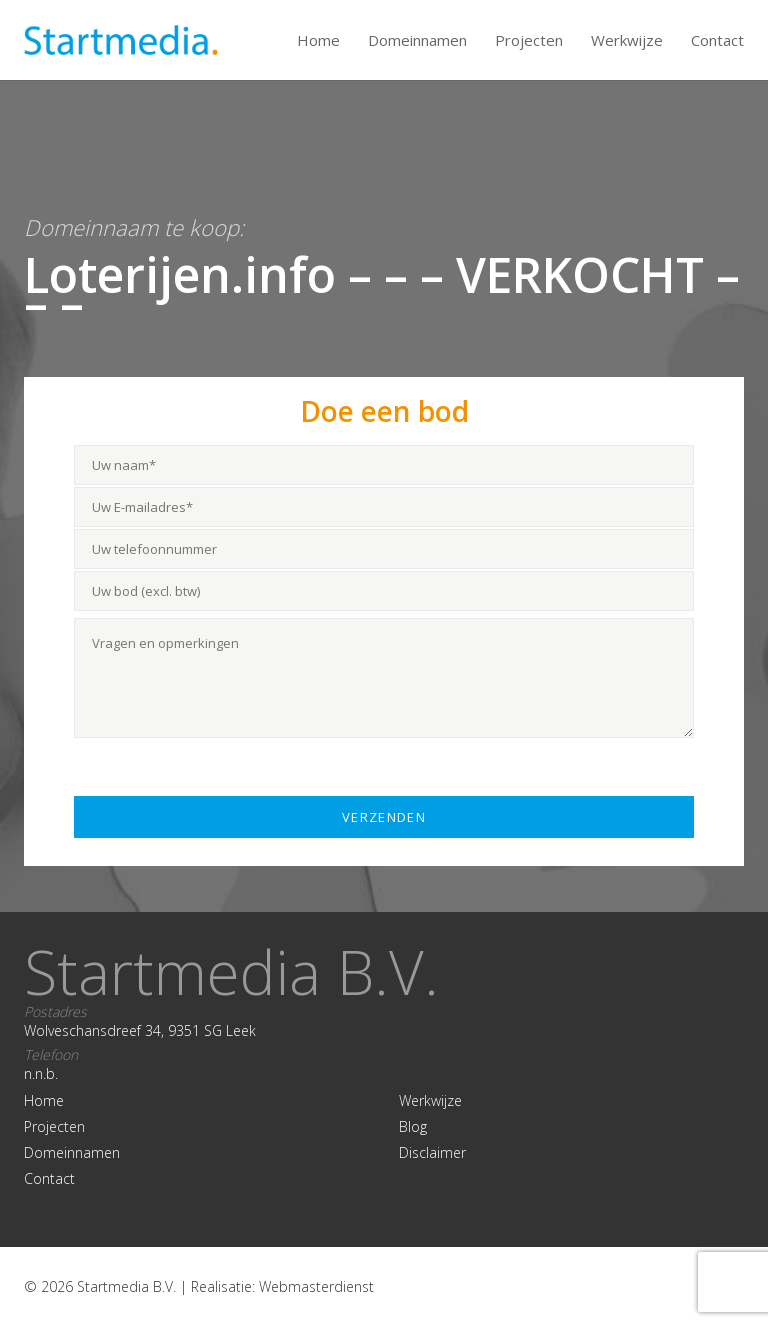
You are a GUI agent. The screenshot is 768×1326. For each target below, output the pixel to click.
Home (318, 40)
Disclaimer (432, 1152)
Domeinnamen (417, 40)
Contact (717, 40)
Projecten (529, 40)
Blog (413, 1126)
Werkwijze (627, 40)
